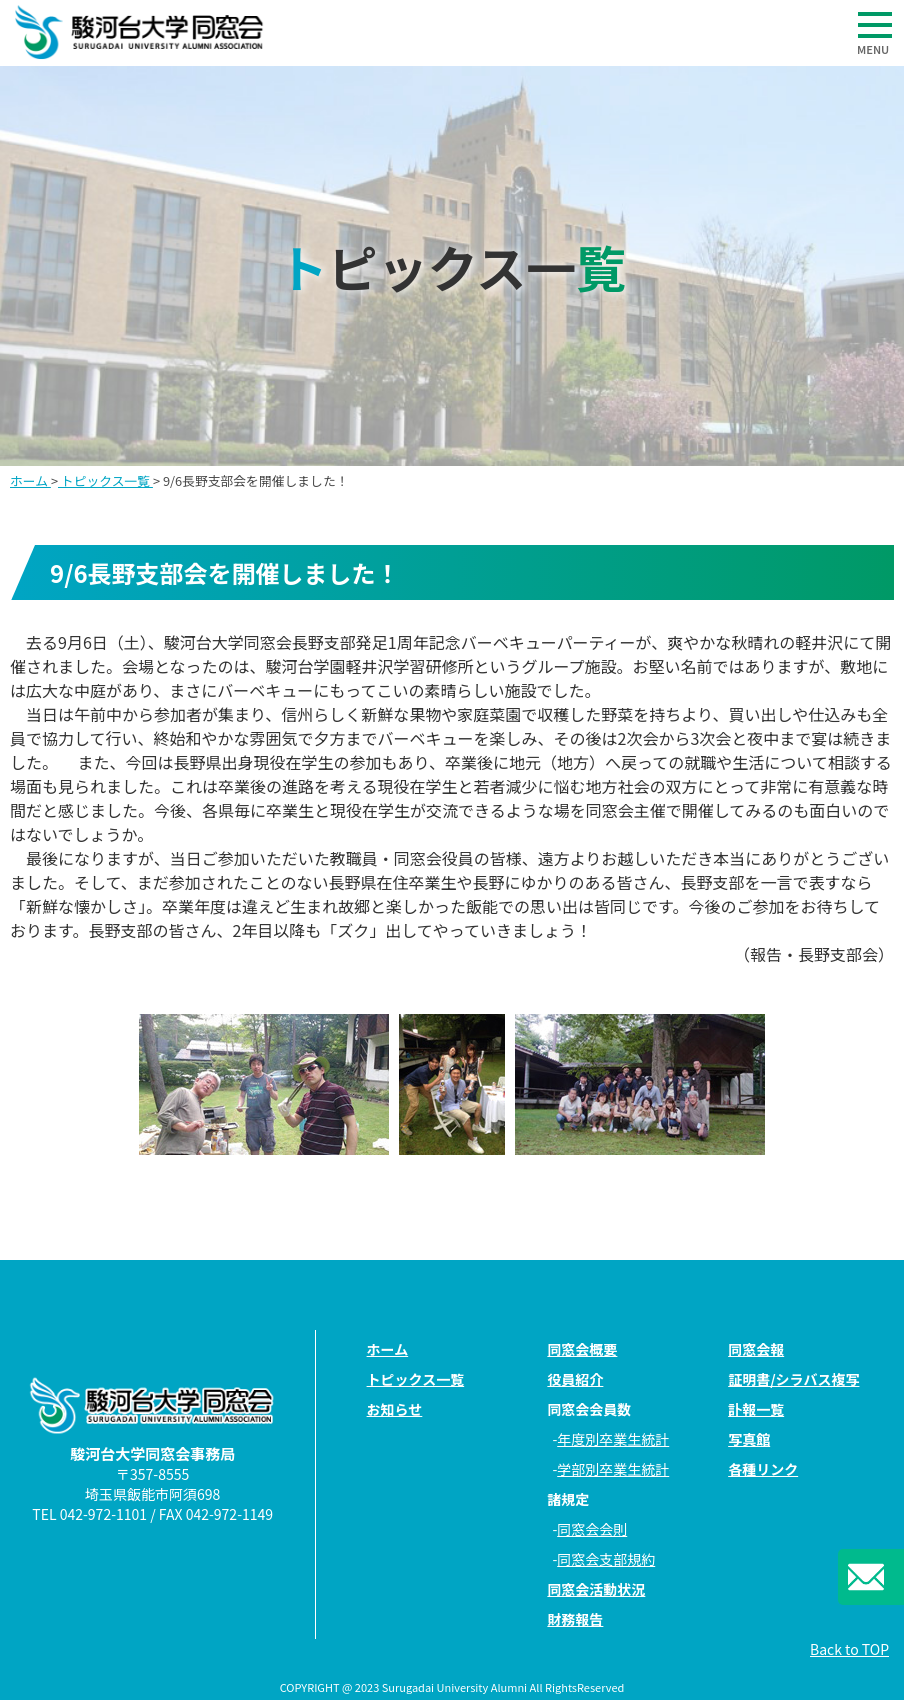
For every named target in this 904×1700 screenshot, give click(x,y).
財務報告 (575, 1619)
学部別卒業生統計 (613, 1469)
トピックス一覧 (105, 480)
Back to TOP (849, 1649)
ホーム (30, 480)
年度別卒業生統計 (613, 1439)
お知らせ (395, 1409)
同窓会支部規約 (606, 1559)
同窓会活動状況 (596, 1589)
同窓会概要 (582, 1349)
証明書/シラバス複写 (793, 1379)
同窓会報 (756, 1349)
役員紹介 (575, 1379)
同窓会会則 (592, 1529)
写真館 (749, 1439)
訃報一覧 (756, 1409)
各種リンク (763, 1469)
